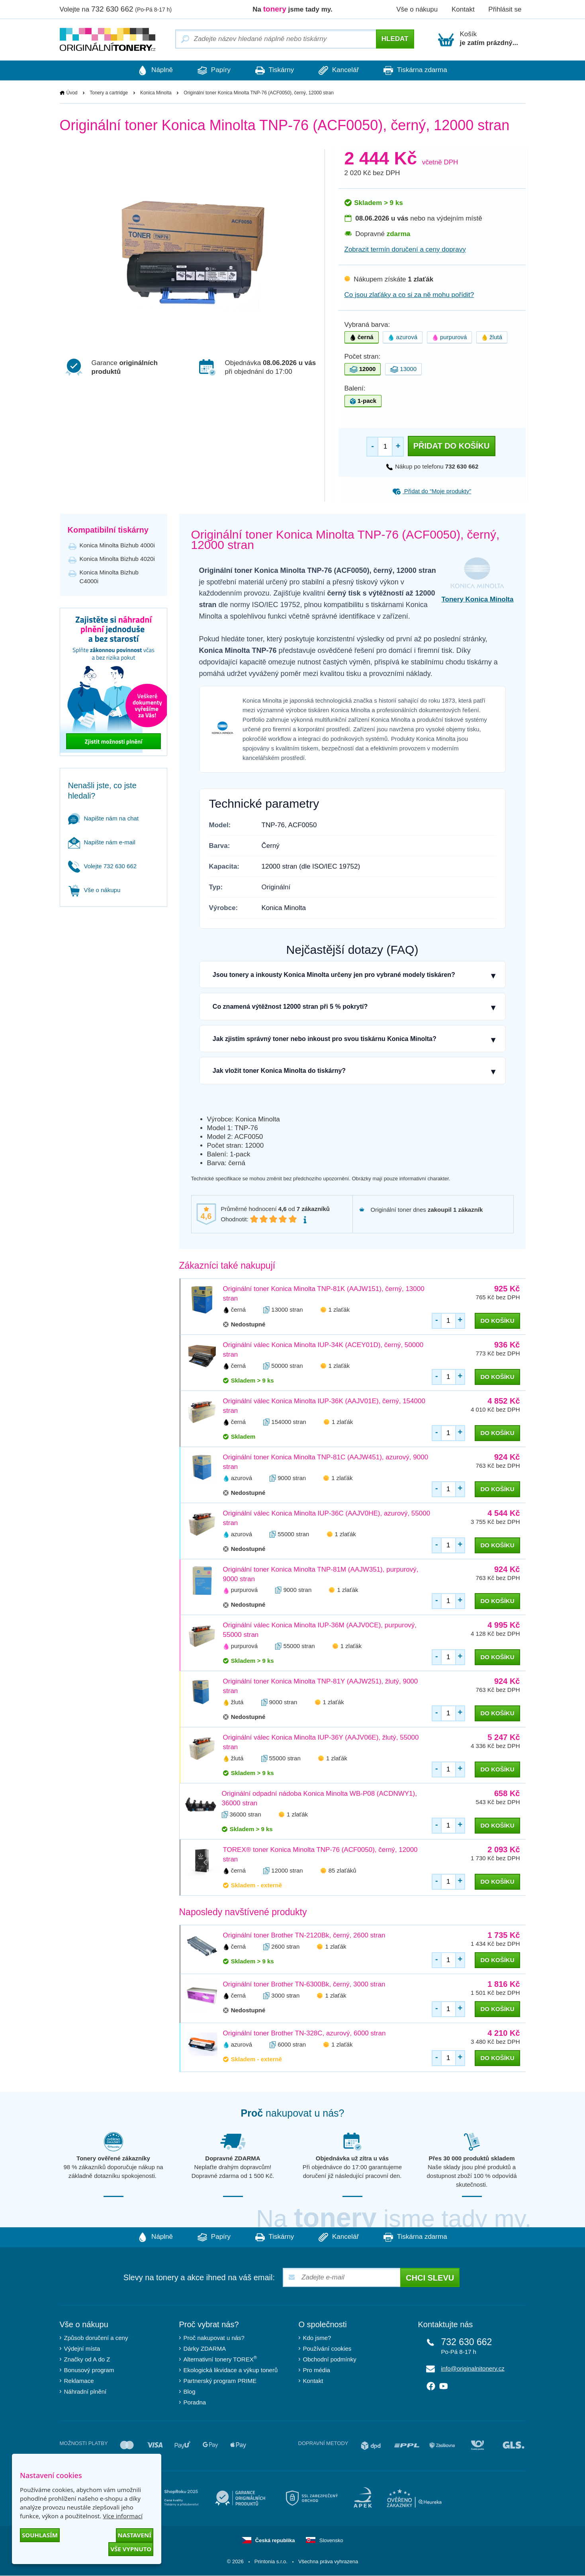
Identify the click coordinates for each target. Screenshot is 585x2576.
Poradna (195, 2402)
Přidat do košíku (451, 445)
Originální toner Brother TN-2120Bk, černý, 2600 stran (304, 1935)
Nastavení (134, 2535)
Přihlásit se (504, 9)
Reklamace (79, 2381)
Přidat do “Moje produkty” (432, 491)
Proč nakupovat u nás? (214, 2338)
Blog (190, 2392)
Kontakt (463, 9)
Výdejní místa (82, 2349)
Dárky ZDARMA (205, 2349)
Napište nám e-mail (101, 842)
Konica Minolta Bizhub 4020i (117, 558)
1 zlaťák (339, 1309)
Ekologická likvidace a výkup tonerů (231, 2370)
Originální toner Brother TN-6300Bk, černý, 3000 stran (304, 1984)
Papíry (210, 70)
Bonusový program (89, 2370)
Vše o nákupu (417, 9)
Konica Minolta (156, 93)
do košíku (497, 1320)
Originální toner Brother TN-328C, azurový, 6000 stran (304, 2033)
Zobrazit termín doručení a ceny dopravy (405, 249)
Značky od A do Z (87, 2359)
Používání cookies (327, 2349)
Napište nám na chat (103, 818)
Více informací (123, 2516)
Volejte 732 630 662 (102, 866)
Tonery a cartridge (109, 93)
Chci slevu (430, 2278)
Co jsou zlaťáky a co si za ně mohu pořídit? (409, 295)
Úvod (72, 93)
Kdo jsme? (317, 2338)
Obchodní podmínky (329, 2359)
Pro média (316, 2370)
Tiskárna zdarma (421, 70)
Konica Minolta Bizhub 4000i (117, 545)
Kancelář (342, 70)
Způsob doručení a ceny (96, 2338)
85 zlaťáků (342, 1870)
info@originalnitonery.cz (473, 2368)
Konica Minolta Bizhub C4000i (109, 576)
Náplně (149, 70)
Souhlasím (40, 2535)
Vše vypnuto (130, 2549)
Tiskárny (274, 70)
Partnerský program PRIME (220, 2381)
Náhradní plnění (85, 2392)
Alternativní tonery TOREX (222, 2359)
